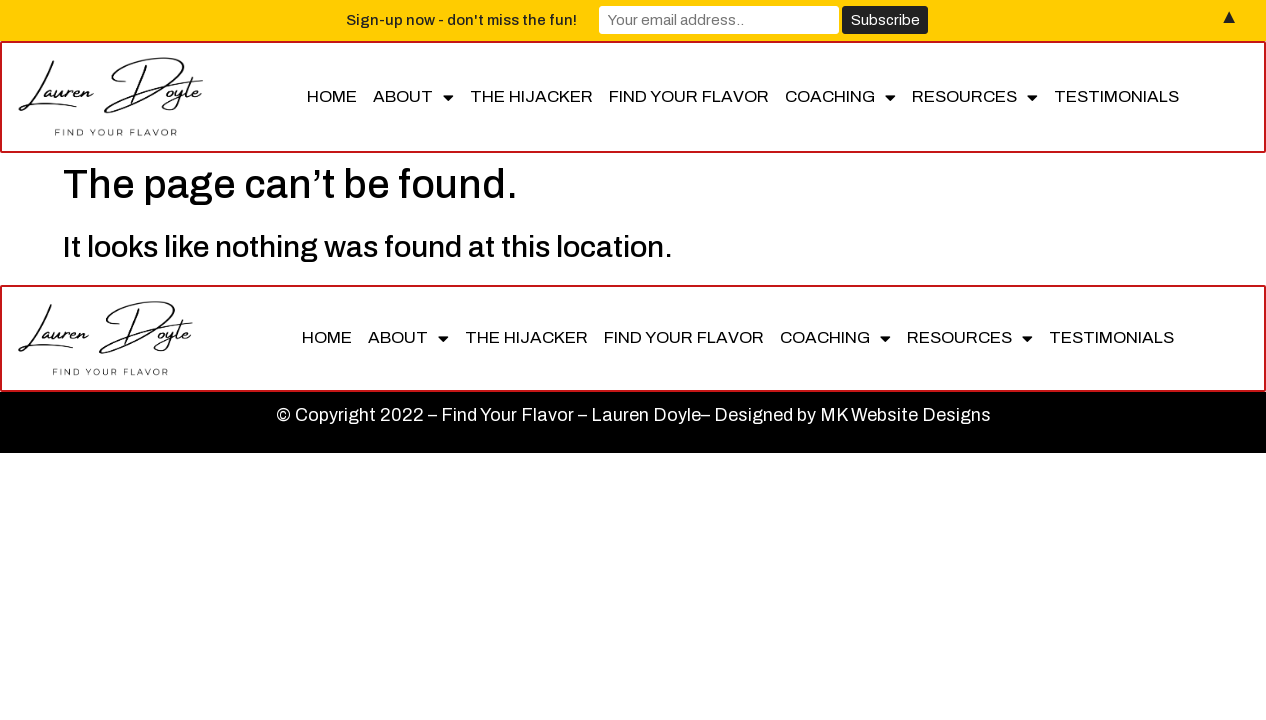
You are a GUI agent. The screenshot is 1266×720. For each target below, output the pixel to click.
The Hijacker (531, 96)
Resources (975, 97)
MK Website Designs (905, 415)
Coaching (840, 97)
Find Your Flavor (689, 96)
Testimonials (1116, 96)
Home (332, 96)
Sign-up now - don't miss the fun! (461, 20)
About (413, 97)
